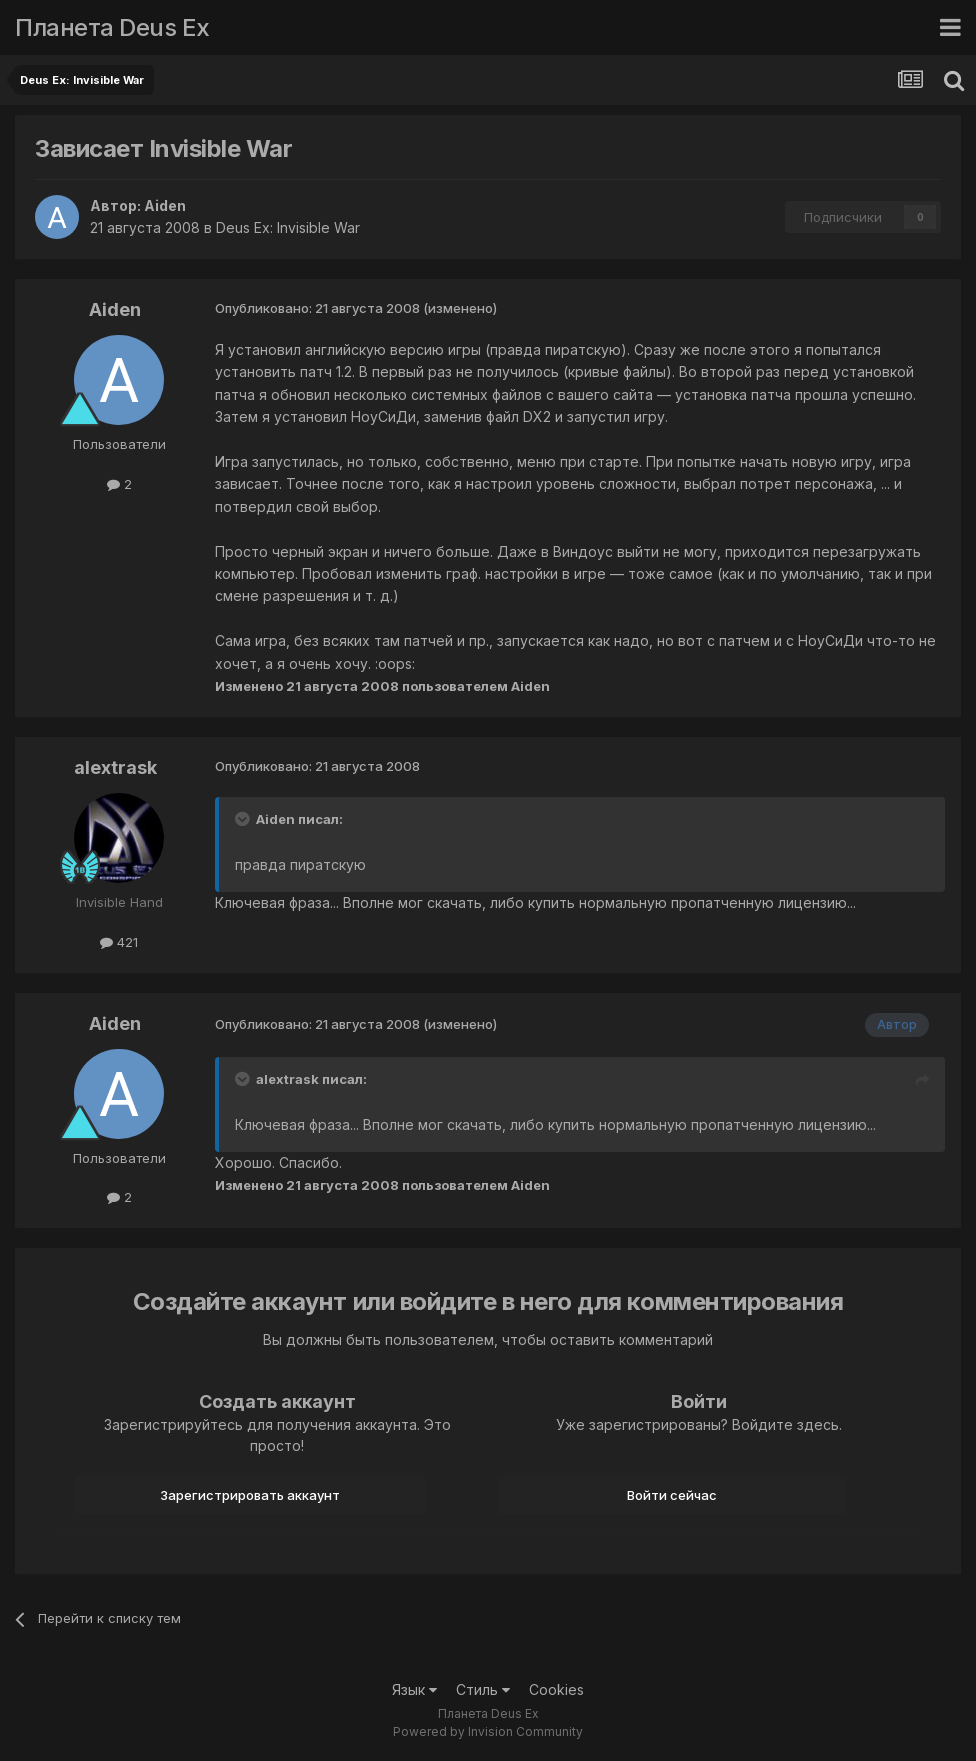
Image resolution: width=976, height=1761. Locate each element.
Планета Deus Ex (112, 27)
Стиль (483, 1689)
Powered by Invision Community (488, 1731)
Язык (414, 1689)
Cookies (556, 1689)
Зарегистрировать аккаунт (250, 1495)
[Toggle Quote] (244, 819)
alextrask (115, 767)
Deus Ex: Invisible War (288, 227)
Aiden (165, 205)
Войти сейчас (672, 1495)
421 (119, 942)
